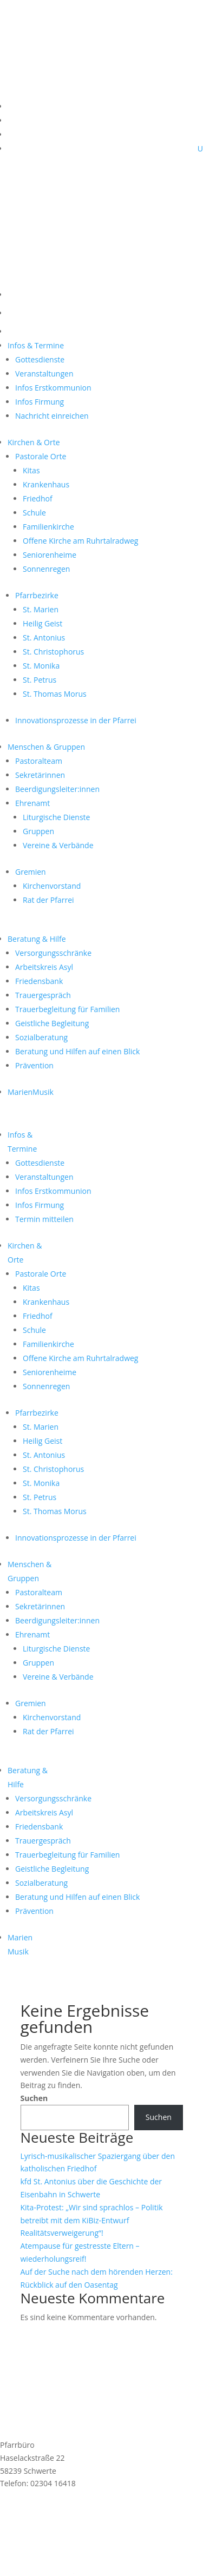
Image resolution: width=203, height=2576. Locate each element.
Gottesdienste (39, 359)
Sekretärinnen (40, 775)
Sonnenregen (46, 569)
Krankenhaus (46, 484)
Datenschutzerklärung (39, 2557)
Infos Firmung (39, 402)
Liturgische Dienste (56, 817)
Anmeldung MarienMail (71, 2512)
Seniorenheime (49, 555)
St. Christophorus (53, 651)
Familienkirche (48, 526)
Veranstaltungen (44, 373)
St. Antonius (44, 637)
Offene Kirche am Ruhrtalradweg (80, 541)
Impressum (20, 2544)
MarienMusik (31, 1092)
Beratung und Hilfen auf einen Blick (77, 1051)
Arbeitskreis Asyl (44, 967)
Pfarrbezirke (36, 595)
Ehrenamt (32, 803)
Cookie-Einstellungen (37, 2570)
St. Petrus (39, 680)
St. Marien (40, 609)
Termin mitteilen (44, 1219)
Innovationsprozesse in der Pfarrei (75, 720)
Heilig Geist (42, 623)
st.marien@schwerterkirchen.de (56, 2496)
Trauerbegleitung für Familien (67, 1009)
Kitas (31, 470)
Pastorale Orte (40, 456)
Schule (34, 512)
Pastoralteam (38, 761)
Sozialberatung (41, 1037)
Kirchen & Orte (34, 442)
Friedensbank (39, 981)
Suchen (34, 2098)
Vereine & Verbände (58, 845)
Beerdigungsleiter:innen (57, 789)
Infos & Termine (36, 345)
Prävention (34, 1065)
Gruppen (38, 831)
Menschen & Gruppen (46, 747)
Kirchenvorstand (52, 886)
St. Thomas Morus (55, 694)
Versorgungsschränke (53, 953)
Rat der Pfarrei (48, 900)
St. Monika (41, 665)
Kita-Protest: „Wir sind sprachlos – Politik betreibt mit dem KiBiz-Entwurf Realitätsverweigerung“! (92, 2220)
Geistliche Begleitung (52, 1023)
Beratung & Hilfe (37, 939)
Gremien (30, 872)
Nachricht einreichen (52, 416)
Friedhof (38, 498)
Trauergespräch (43, 995)
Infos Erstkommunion (53, 387)
